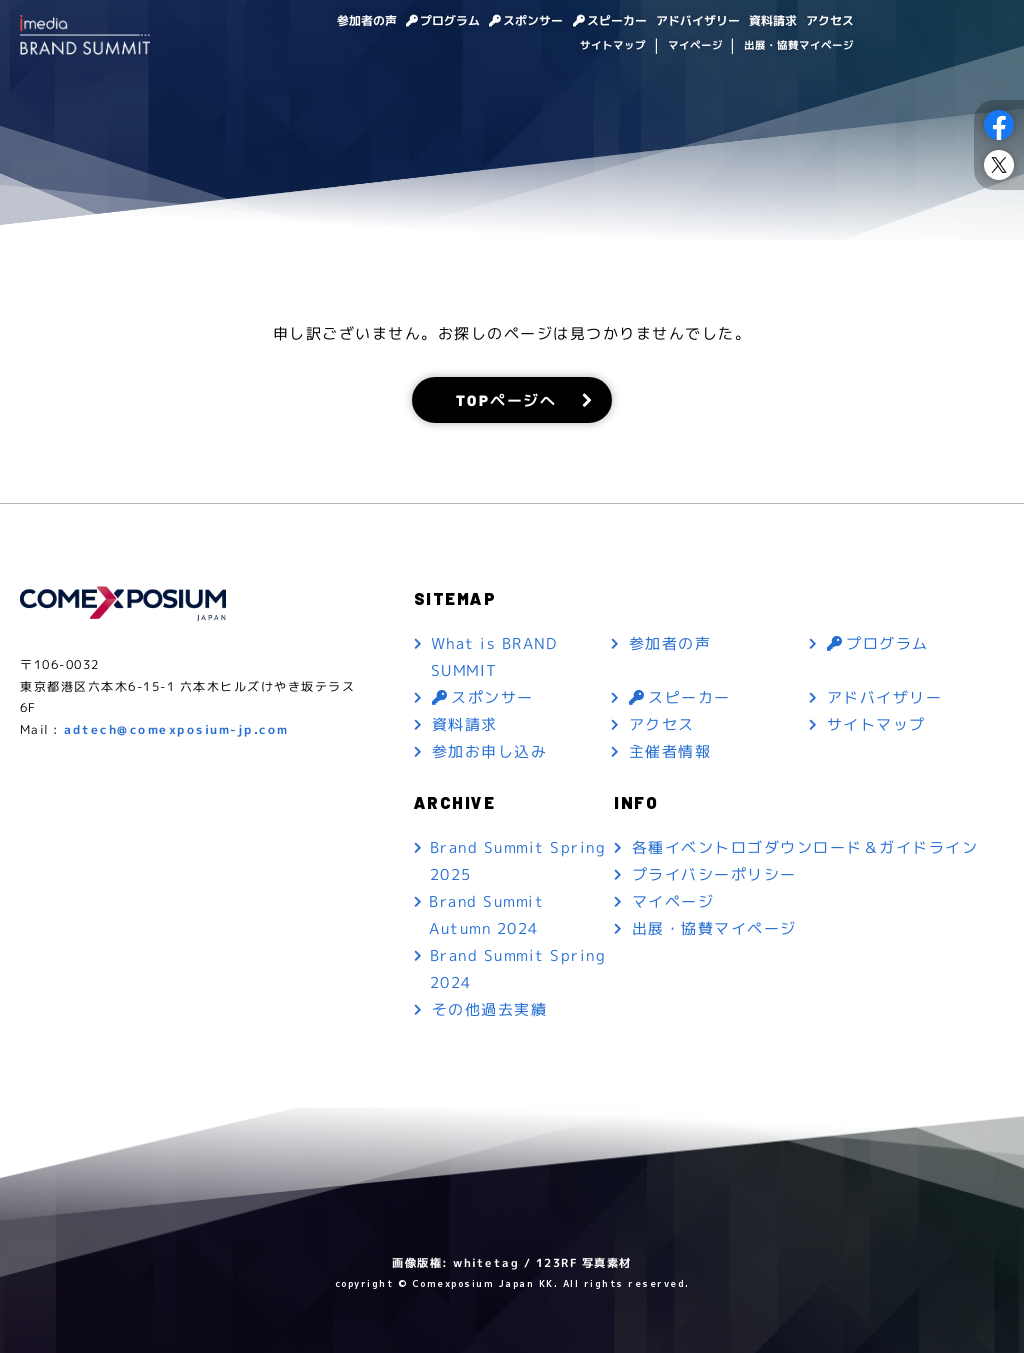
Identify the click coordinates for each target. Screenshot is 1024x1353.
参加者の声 (330, 21)
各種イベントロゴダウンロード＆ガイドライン (805, 847)
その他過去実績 (490, 1009)
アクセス (828, 21)
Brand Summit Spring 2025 (517, 861)
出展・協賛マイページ (799, 47)
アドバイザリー (686, 21)
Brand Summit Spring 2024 (517, 969)
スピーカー (599, 21)
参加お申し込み (490, 751)
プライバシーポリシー (714, 874)
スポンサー (509, 21)
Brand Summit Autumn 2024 (486, 915)
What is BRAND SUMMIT (493, 657)
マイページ (694, 47)
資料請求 (767, 21)
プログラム (420, 21)
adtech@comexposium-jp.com (176, 729)
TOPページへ (506, 399)
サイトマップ (613, 47)
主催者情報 (670, 751)
